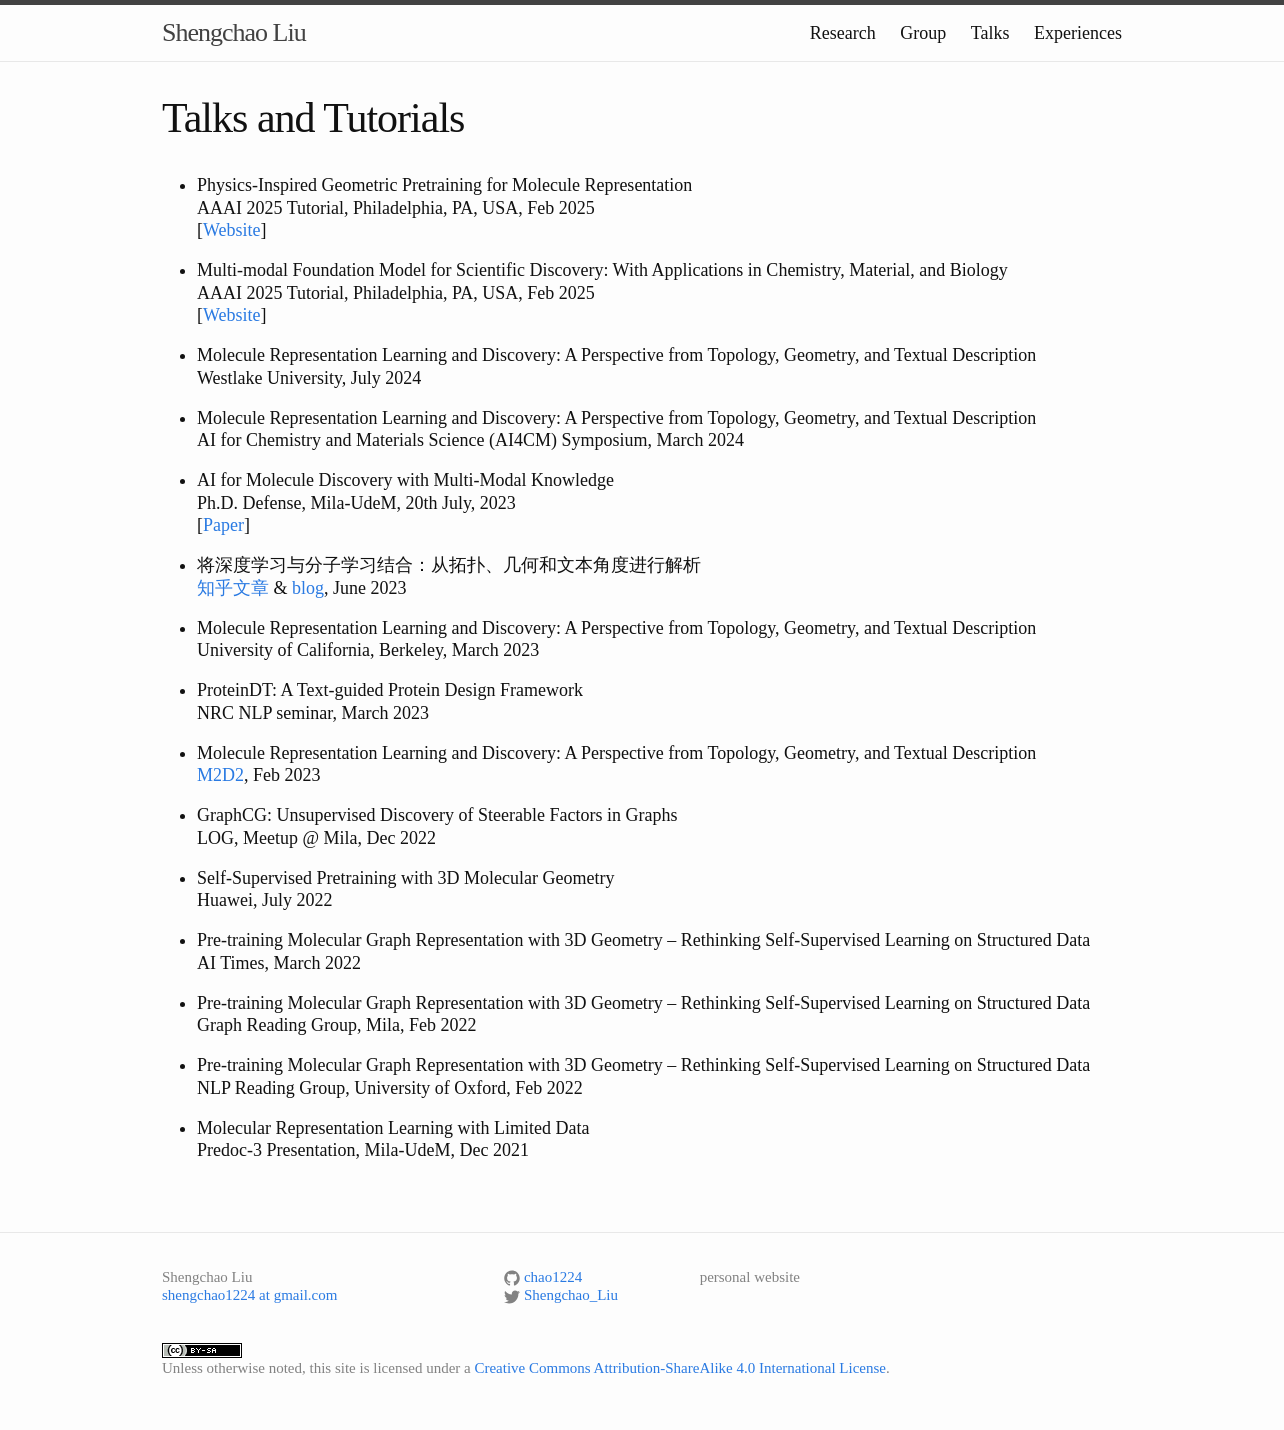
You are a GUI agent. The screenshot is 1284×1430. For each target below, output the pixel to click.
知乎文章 (233, 588)
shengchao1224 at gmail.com (249, 1295)
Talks (990, 33)
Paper (223, 525)
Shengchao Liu (234, 32)
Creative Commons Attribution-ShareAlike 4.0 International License (680, 1368)
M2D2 (220, 775)
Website (232, 230)
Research (843, 33)
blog (308, 588)
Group (923, 33)
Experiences (1078, 33)
